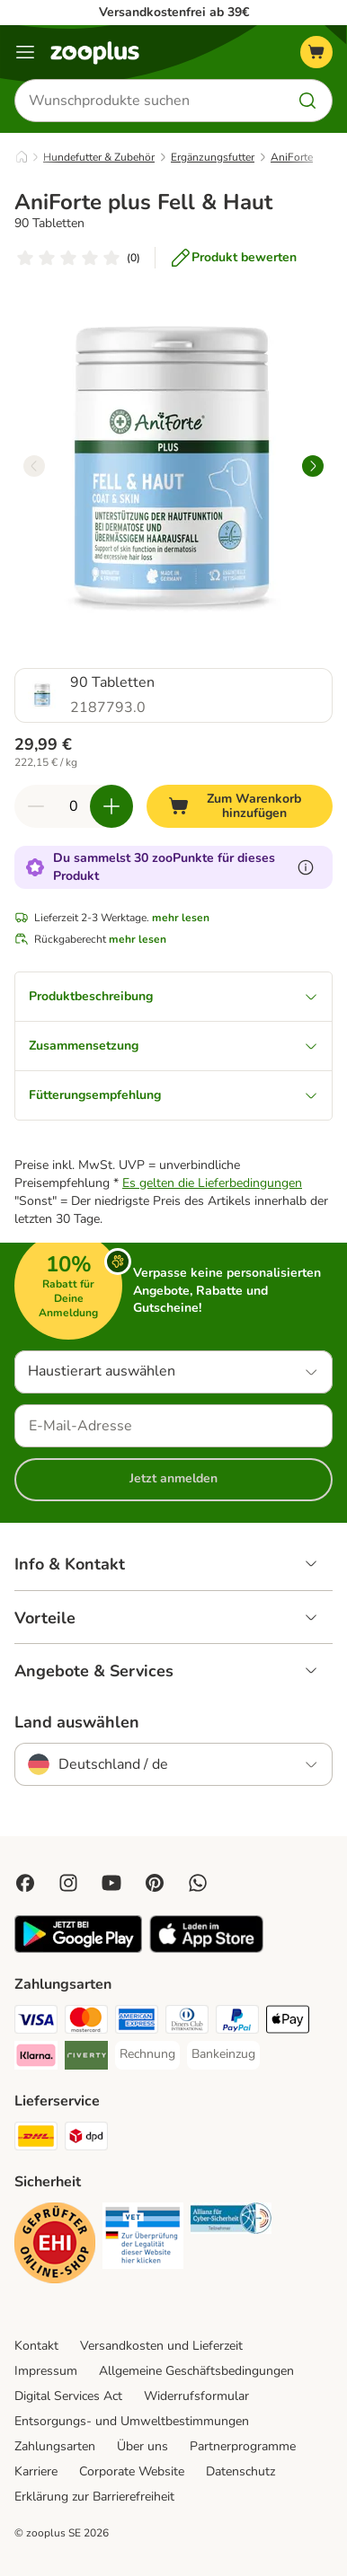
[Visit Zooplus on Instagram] (68, 1883)
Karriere (36, 2471)
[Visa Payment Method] (36, 2022)
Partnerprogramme (243, 2446)
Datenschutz (240, 2471)
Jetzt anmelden (173, 1478)
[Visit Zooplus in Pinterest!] (154, 1883)
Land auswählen (76, 1722)
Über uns (142, 2446)
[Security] (54, 2245)
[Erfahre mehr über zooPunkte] (305, 867)
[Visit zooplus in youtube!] (111, 1883)
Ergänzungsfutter (212, 157)
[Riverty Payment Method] (86, 2058)
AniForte (292, 157)
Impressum (45, 2370)
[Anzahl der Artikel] (73, 806)
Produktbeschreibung (173, 996)
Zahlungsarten (54, 2446)
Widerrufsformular (196, 2396)
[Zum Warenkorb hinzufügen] (240, 806)
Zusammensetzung (173, 1045)
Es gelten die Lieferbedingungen (212, 1182)
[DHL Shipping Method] (36, 2139)
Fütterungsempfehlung (173, 1094)
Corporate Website (131, 2471)
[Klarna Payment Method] (36, 2058)
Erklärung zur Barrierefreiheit (94, 2496)
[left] (34, 466)
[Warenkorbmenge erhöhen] (111, 806)
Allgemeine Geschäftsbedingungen (196, 2370)
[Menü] (25, 52)
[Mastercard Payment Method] (86, 2022)
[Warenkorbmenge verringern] (36, 806)
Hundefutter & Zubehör (99, 157)
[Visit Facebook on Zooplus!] (25, 1883)
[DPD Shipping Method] (86, 2139)
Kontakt (36, 2345)
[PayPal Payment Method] (237, 2022)
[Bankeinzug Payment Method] (223, 2054)
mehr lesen (180, 917)
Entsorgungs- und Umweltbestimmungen (131, 2421)
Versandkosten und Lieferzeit (161, 2345)
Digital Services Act (68, 2396)
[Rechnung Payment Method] (147, 2054)
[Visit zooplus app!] (78, 1948)
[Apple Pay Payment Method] (287, 2022)
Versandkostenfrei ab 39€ (174, 12)
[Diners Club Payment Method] (187, 2022)
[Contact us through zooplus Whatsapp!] (198, 1883)
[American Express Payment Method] (136, 2022)
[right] (313, 466)
